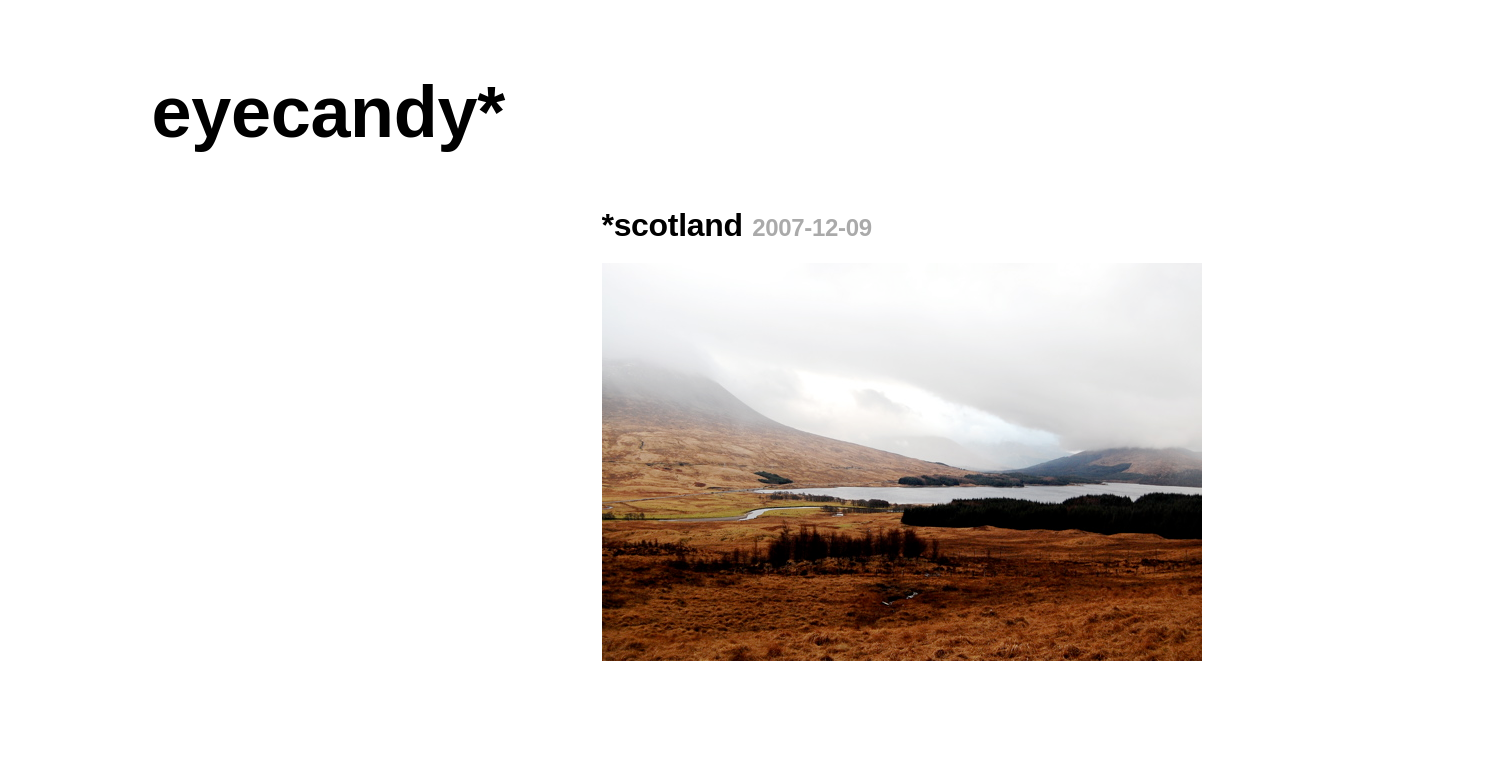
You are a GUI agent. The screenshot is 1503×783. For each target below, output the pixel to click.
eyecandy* (328, 112)
